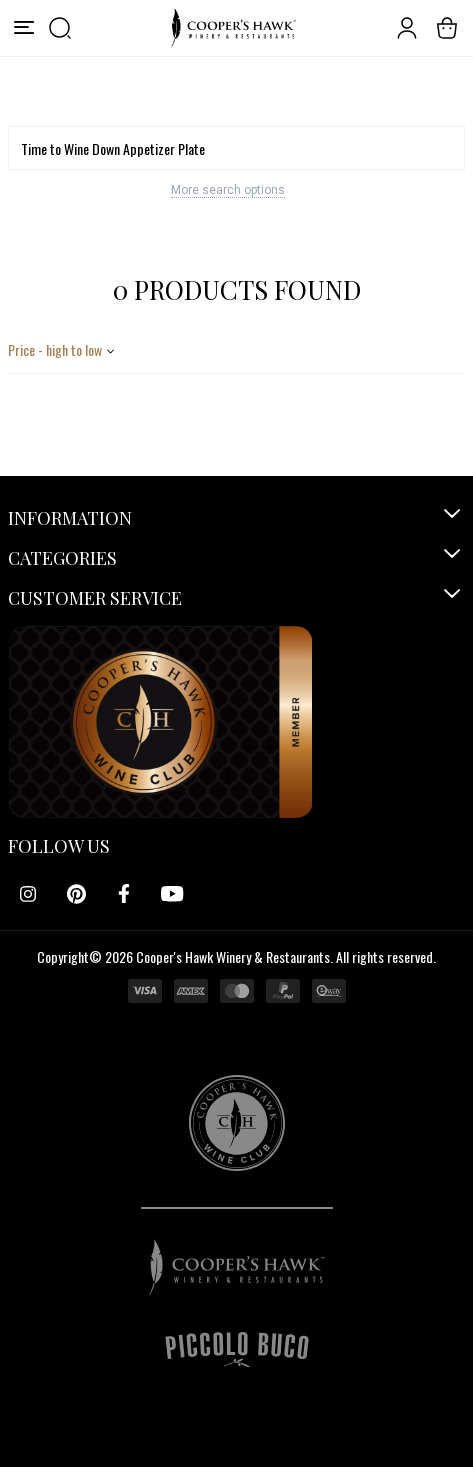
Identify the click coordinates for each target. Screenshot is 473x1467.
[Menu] (24, 28)
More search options (228, 190)
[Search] (236, 148)
